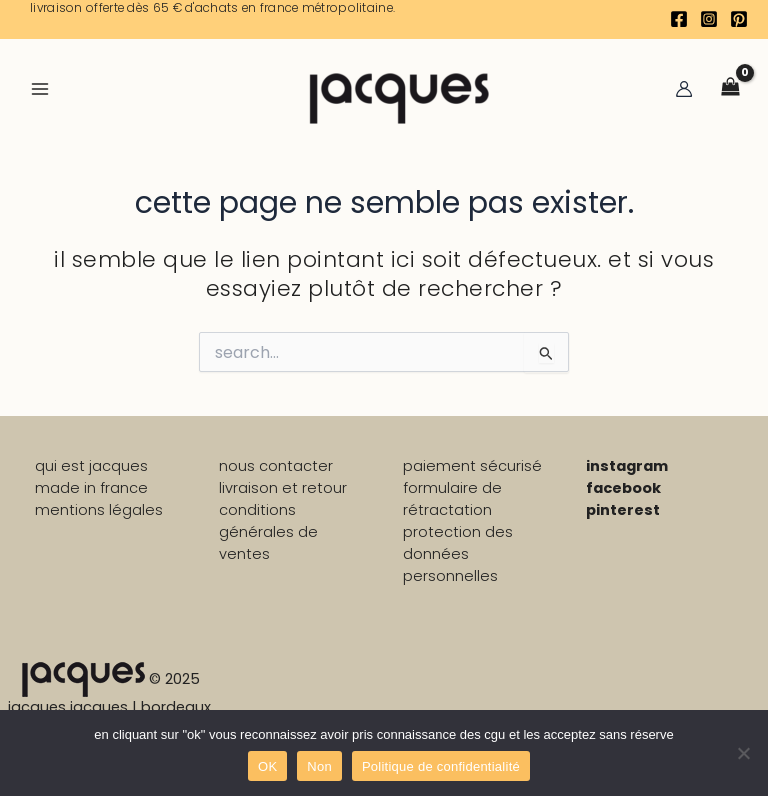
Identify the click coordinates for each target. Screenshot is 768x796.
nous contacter (276, 466)
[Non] (743, 753)
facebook (623, 488)
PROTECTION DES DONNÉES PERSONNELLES (458, 554)
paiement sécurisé (472, 466)
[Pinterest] (739, 19)
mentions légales (99, 510)
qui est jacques (91, 466)
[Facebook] (679, 19)
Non (319, 766)
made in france (91, 488)
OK (267, 766)
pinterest (623, 510)
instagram (627, 466)
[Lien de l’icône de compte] (684, 89)
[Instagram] (709, 19)
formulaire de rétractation (452, 499)
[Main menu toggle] (40, 88)
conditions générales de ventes (268, 532)
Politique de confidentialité (441, 766)
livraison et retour (283, 488)
